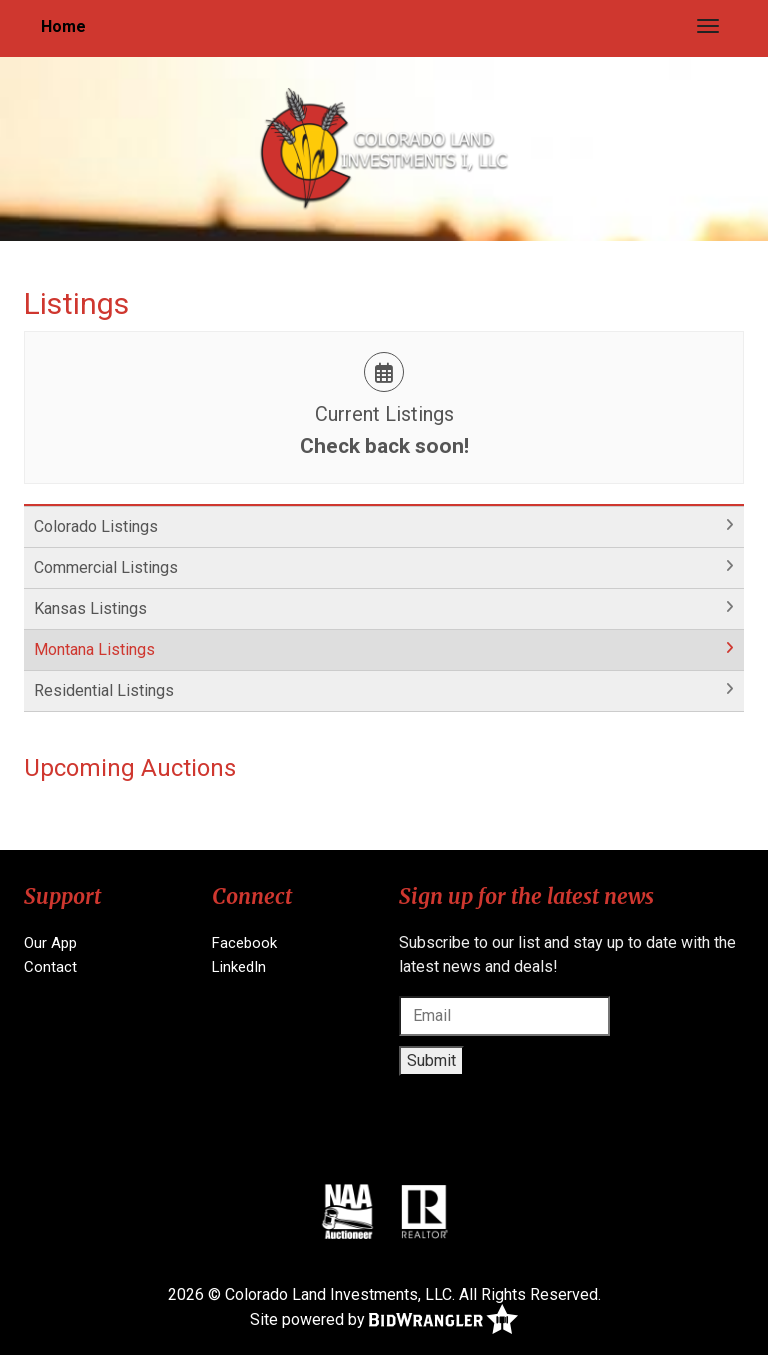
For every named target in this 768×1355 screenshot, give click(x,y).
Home (63, 26)
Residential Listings (104, 690)
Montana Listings (94, 649)
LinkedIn (239, 967)
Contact (50, 967)
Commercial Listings (106, 567)
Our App (50, 943)
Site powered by (384, 1320)
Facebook (244, 943)
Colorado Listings (96, 526)
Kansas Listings (90, 608)
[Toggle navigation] (708, 26)
